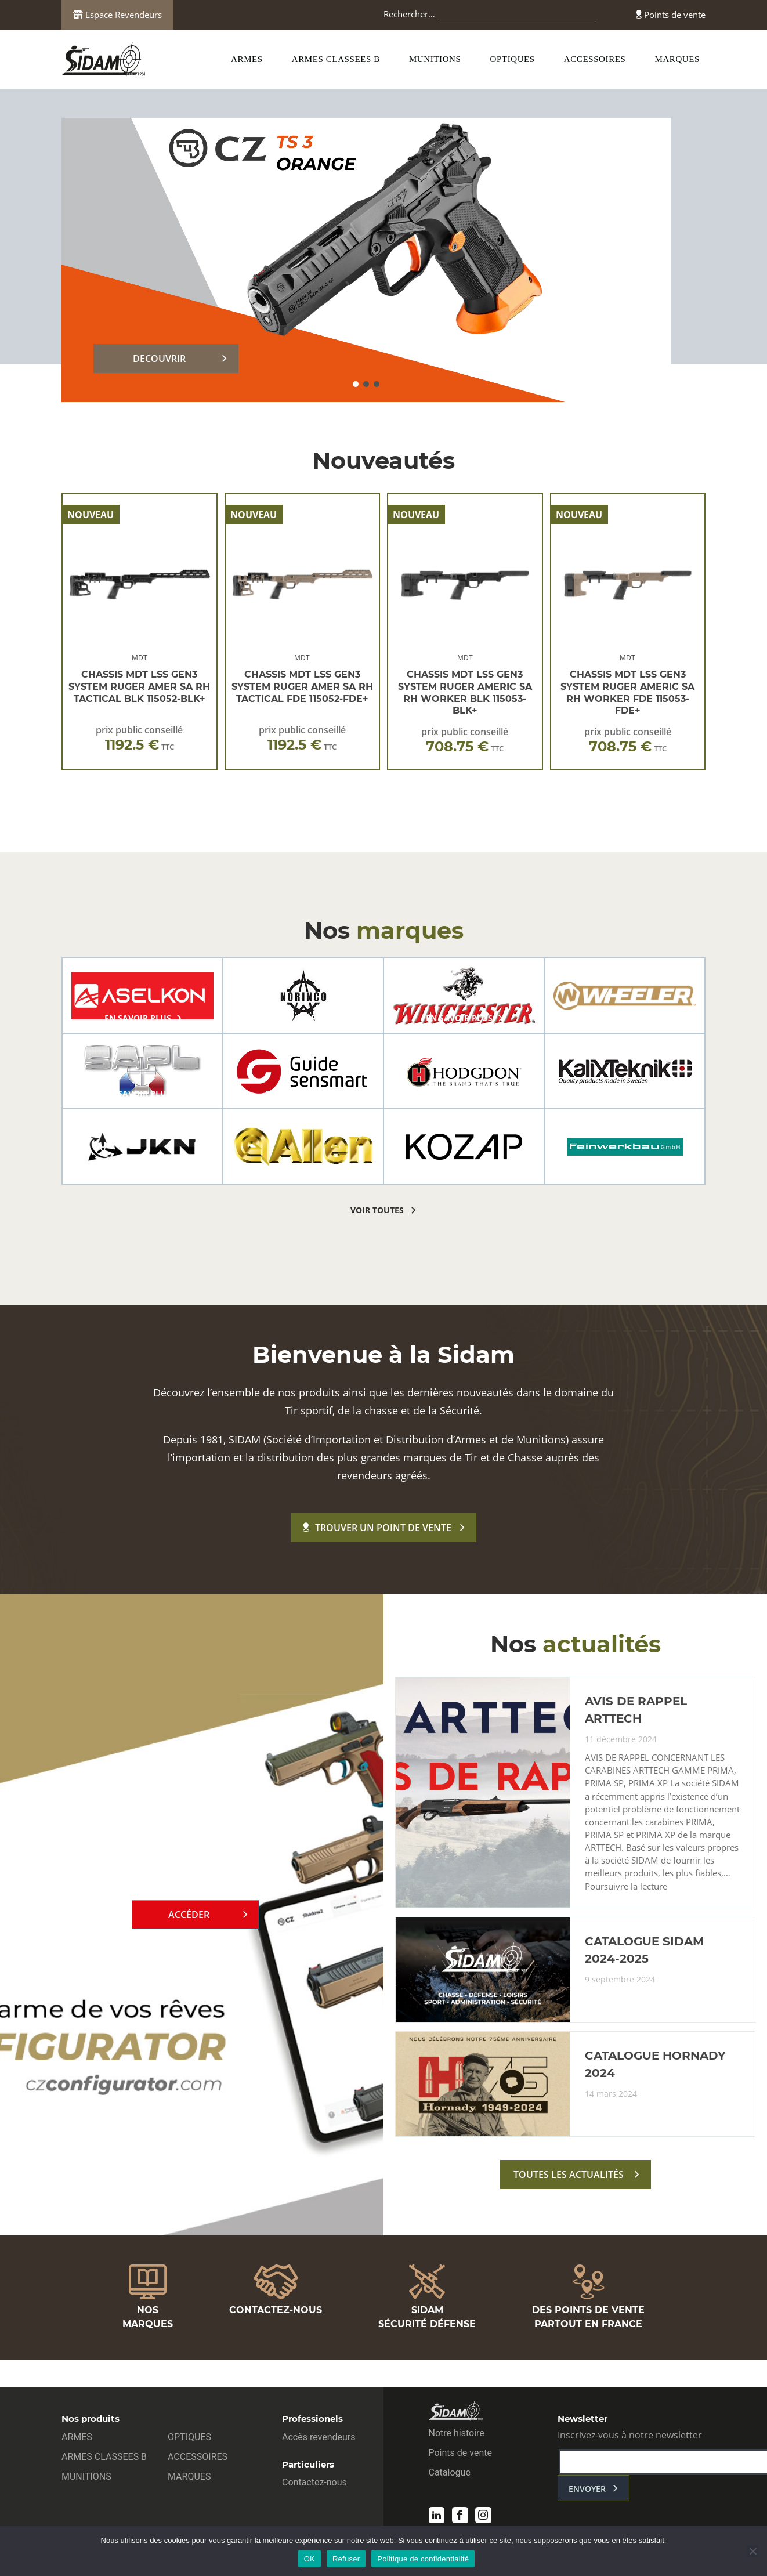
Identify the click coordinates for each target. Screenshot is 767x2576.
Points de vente (671, 14)
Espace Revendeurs (117, 14)
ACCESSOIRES (595, 59)
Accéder (188, 1915)
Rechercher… (409, 14)
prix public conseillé (139, 738)
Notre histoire (456, 2434)
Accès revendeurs (319, 2438)
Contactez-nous (314, 2483)
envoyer (587, 2489)
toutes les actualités (568, 2176)
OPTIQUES (512, 59)
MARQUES (677, 59)
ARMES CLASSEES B (336, 59)
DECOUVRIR (159, 358)
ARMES (247, 59)
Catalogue (450, 2473)
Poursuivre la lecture (626, 1888)
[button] (356, 384)
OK (309, 2559)
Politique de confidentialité (423, 2559)
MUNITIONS (435, 59)
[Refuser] (752, 2551)
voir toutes (377, 1209)
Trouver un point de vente (377, 1527)
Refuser (346, 2559)
